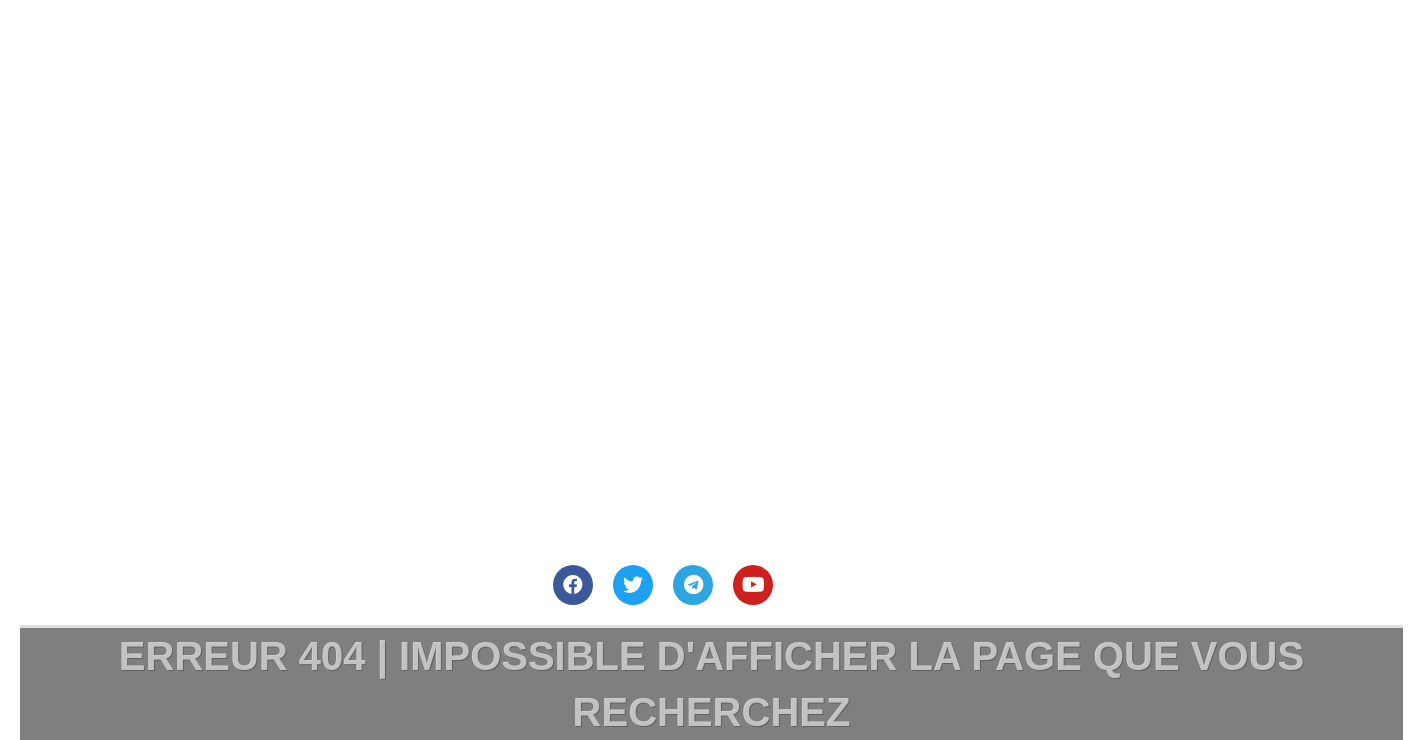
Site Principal (429, 43)
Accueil (215, 43)
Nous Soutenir (918, 43)
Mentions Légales (1172, 43)
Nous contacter (672, 43)
